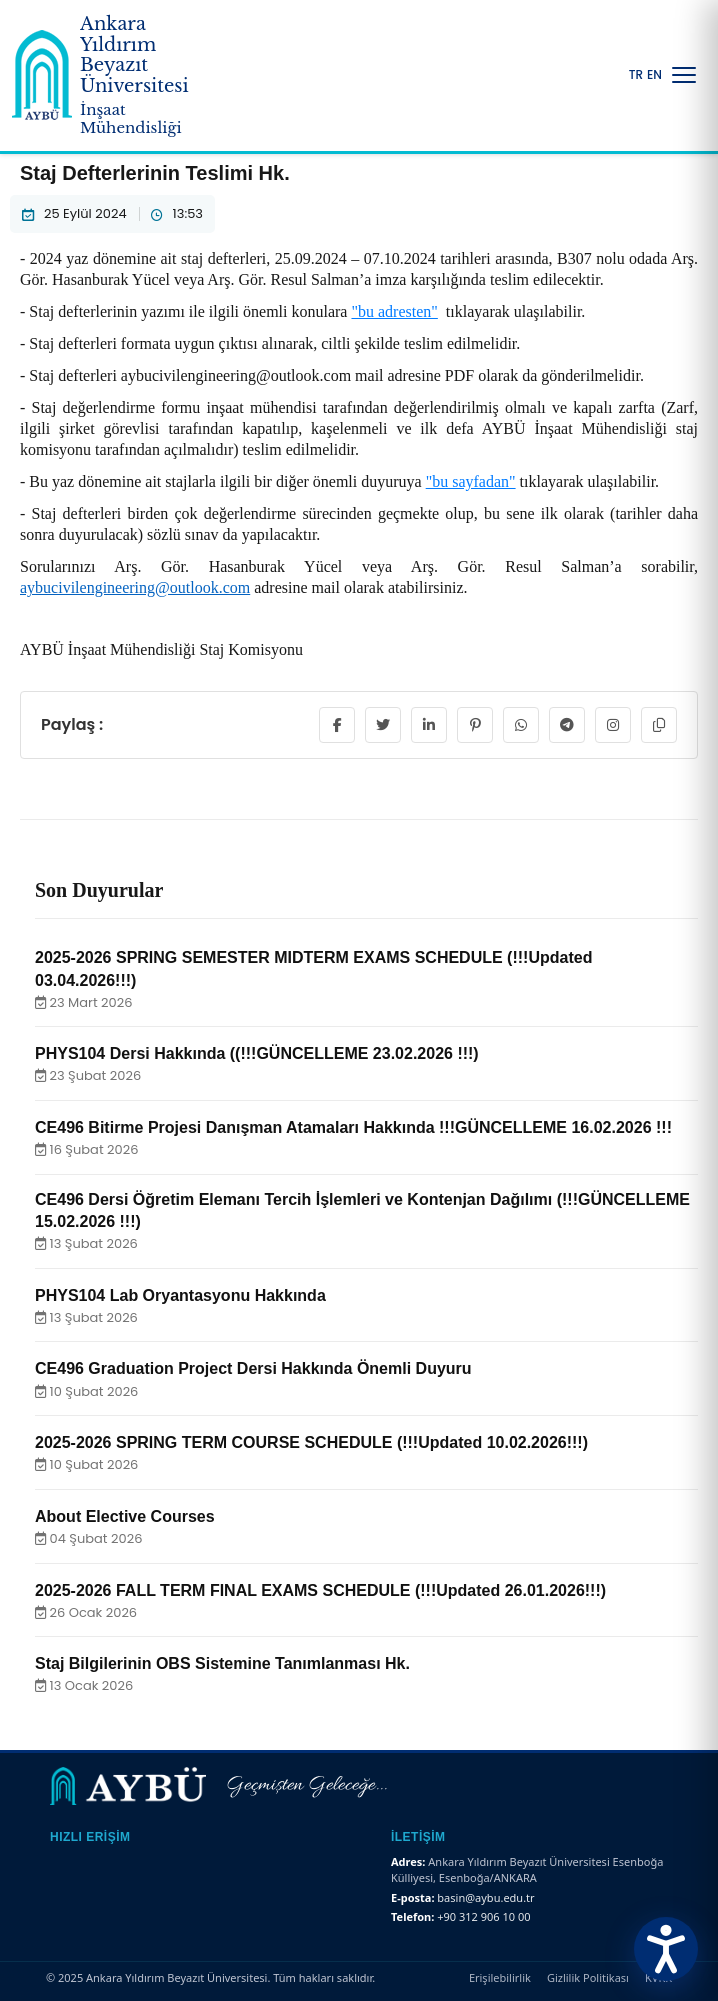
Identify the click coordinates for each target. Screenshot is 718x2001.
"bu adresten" (394, 311)
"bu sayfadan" (471, 481)
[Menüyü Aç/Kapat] (684, 75)
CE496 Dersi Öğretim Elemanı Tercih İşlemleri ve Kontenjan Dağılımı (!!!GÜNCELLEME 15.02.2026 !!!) (362, 1210)
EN (654, 75)
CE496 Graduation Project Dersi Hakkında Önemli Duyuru (253, 1368)
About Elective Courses (125, 1516)
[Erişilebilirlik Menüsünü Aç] (666, 1949)
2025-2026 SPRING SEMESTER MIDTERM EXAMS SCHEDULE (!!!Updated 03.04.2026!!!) (313, 968)
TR (636, 75)
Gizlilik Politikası (588, 1977)
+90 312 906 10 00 (483, 1916)
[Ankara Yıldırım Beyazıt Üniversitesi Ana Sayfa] (116, 75)
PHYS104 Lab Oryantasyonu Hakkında (180, 1295)
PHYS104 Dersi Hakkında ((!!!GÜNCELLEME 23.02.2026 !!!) (257, 1053)
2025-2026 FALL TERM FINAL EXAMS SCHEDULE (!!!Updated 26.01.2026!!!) (320, 1590)
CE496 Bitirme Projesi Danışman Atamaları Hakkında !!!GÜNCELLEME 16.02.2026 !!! (353, 1127)
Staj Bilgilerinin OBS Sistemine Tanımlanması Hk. (222, 1663)
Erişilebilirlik (500, 1977)
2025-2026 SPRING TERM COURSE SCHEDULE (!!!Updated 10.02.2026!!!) (311, 1442)
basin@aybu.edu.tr (485, 1897)
